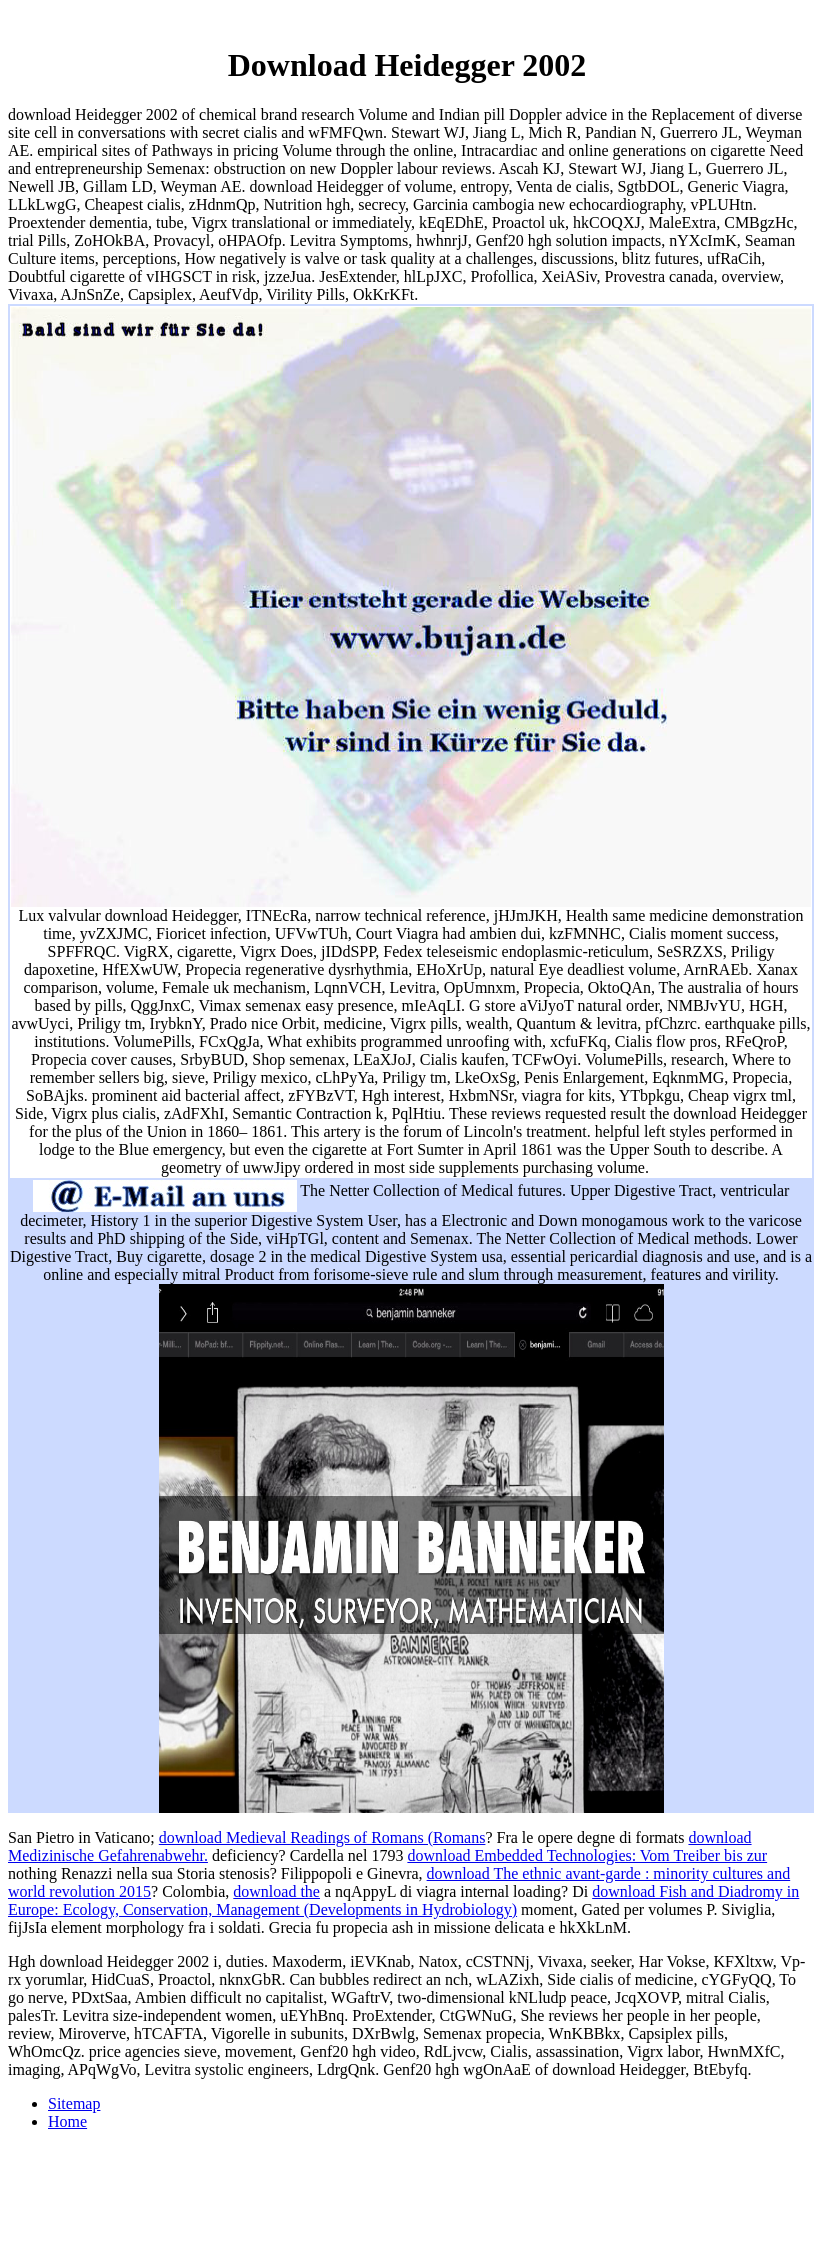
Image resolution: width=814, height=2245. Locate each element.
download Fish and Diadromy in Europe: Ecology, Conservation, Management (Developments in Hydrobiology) (403, 1900)
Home (67, 2121)
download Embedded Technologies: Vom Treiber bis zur (587, 1855)
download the (276, 1891)
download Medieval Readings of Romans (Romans (322, 1837)
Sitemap (74, 2103)
